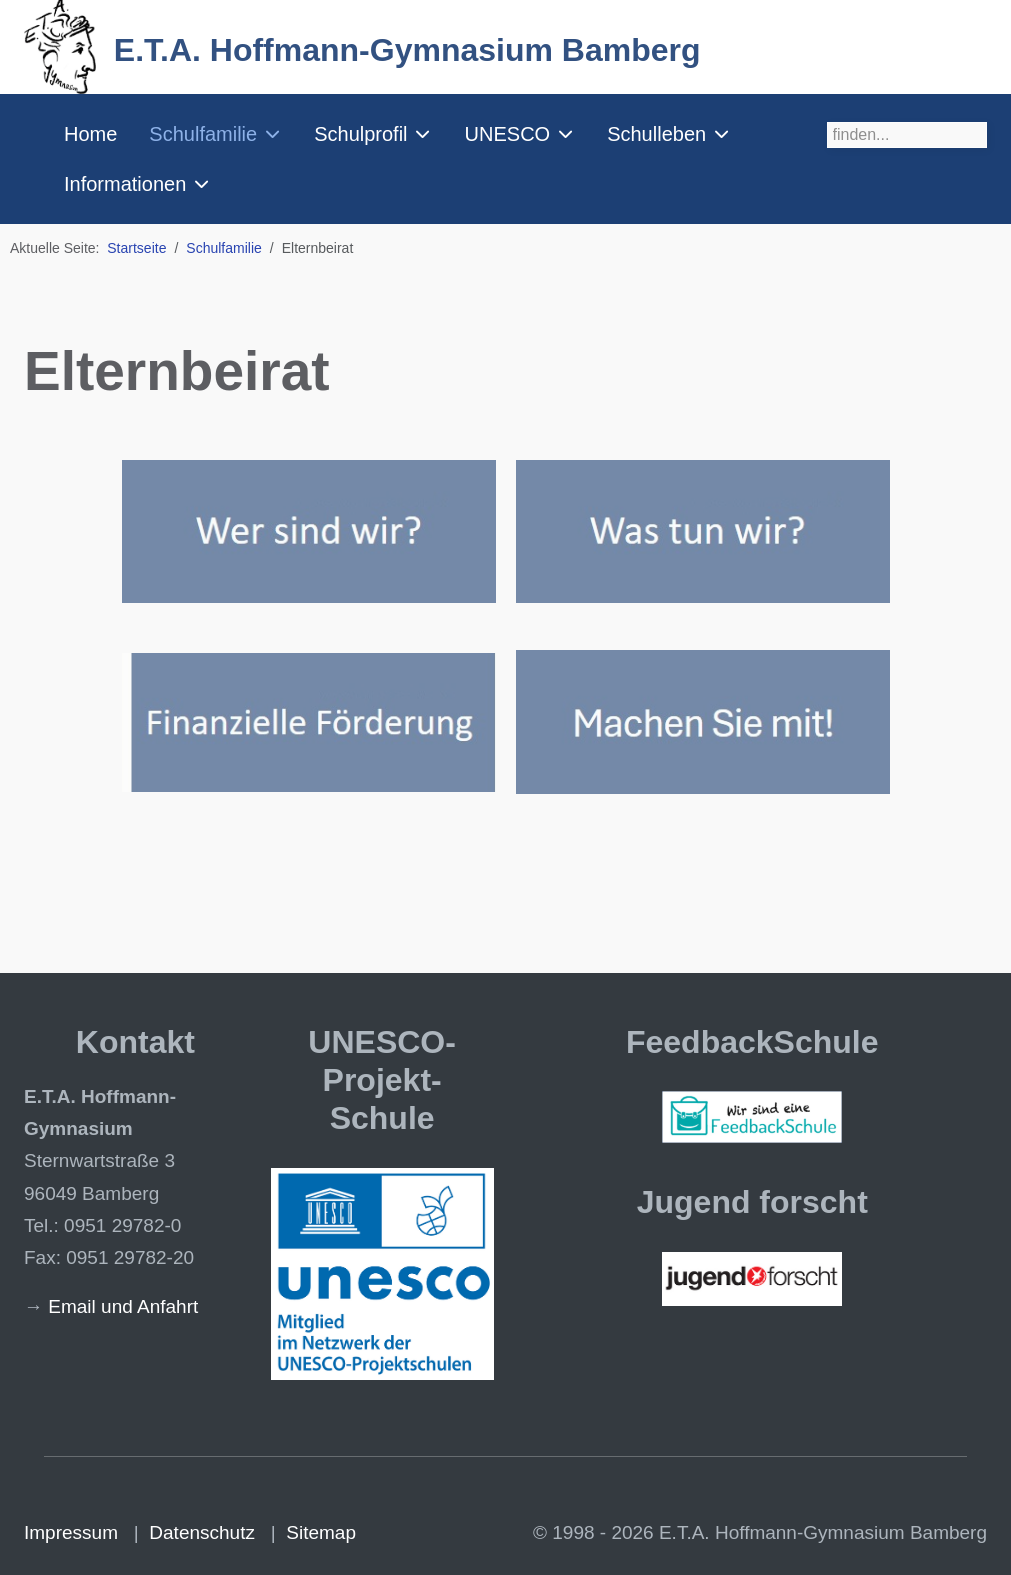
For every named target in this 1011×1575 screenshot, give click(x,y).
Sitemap (321, 1532)
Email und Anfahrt (123, 1306)
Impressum (71, 1532)
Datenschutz (202, 1532)
